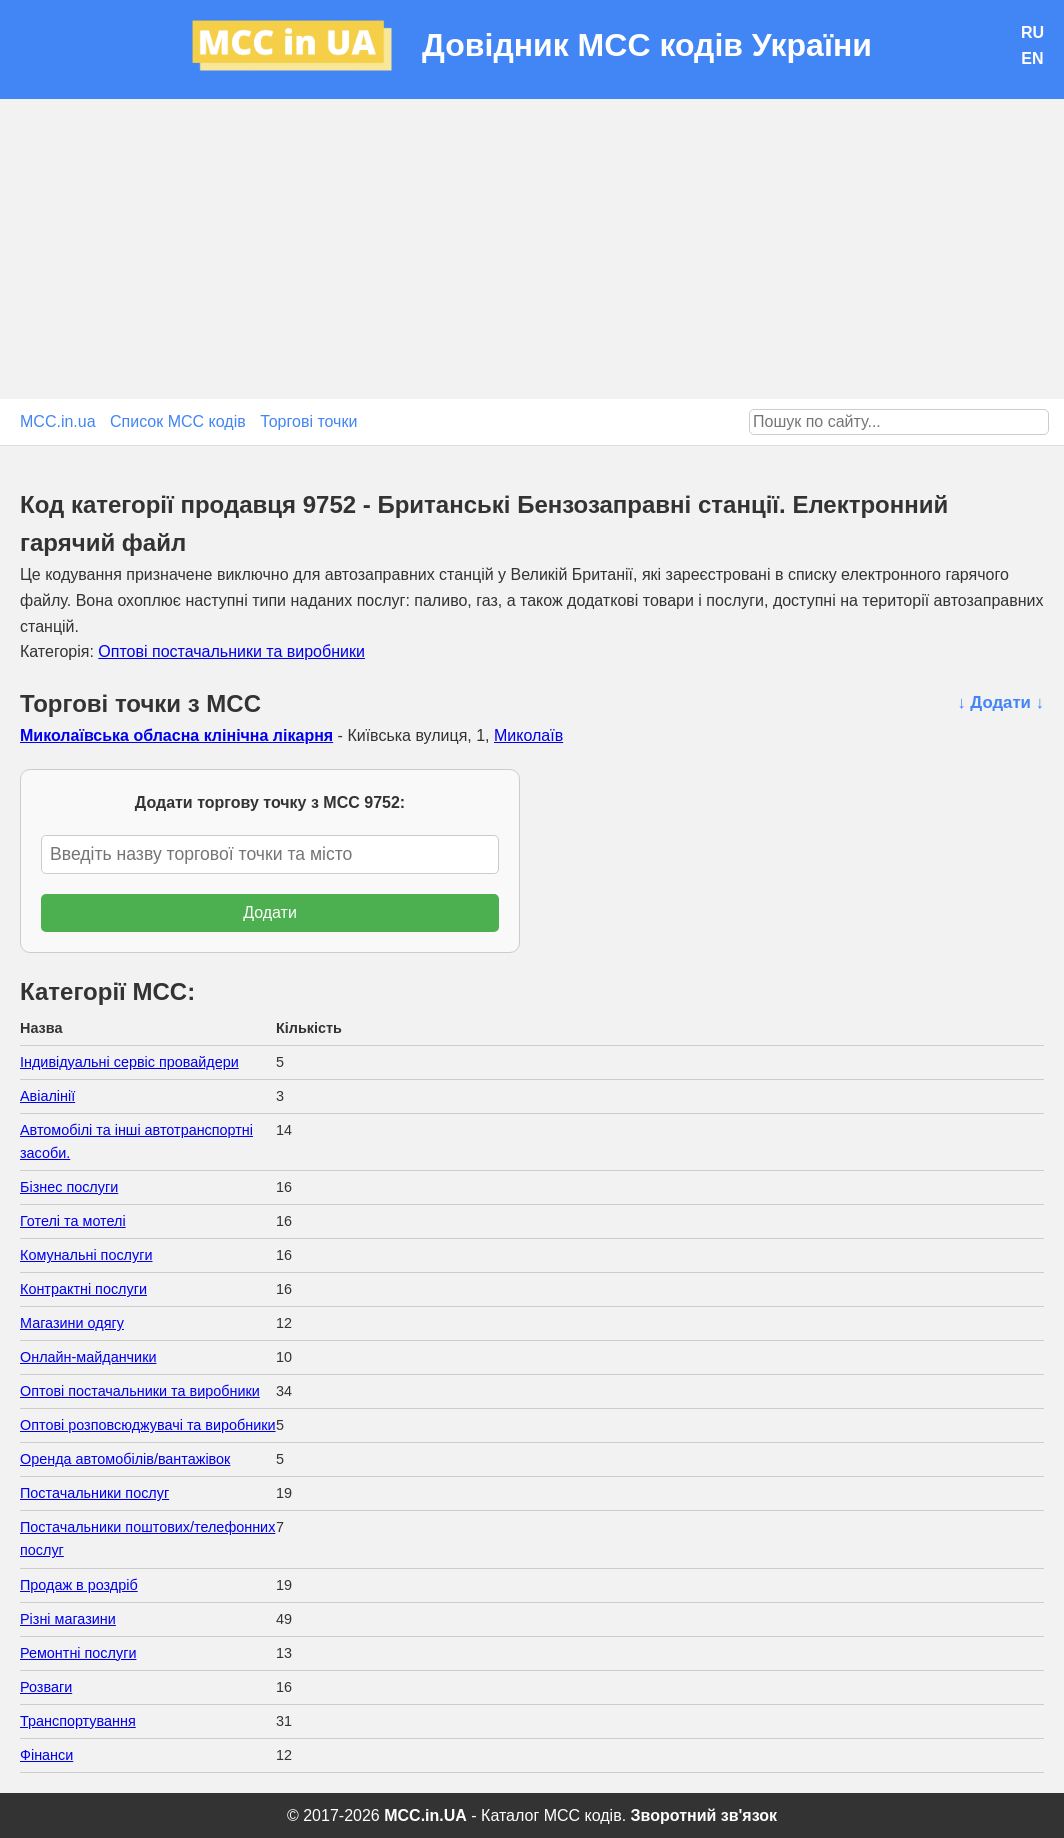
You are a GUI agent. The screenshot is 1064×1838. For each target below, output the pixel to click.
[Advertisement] (532, 249)
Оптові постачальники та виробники (231, 651)
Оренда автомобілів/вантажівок (125, 1459)
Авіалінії (47, 1096)
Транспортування (78, 1721)
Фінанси (46, 1755)
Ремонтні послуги (78, 1653)
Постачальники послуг (94, 1493)
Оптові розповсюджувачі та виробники (148, 1425)
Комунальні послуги (86, 1255)
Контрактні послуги (83, 1289)
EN (1032, 58)
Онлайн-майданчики (88, 1357)
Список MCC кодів (178, 421)
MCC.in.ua (58, 421)
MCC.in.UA (425, 1815)
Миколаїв (528, 735)
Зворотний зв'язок (704, 1815)
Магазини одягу (72, 1323)
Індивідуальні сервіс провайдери (129, 1062)
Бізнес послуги (69, 1187)
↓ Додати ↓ (1000, 702)
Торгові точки (308, 421)
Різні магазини (68, 1619)
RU (1032, 32)
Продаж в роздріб (79, 1585)
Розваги (46, 1687)
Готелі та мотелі (73, 1221)
